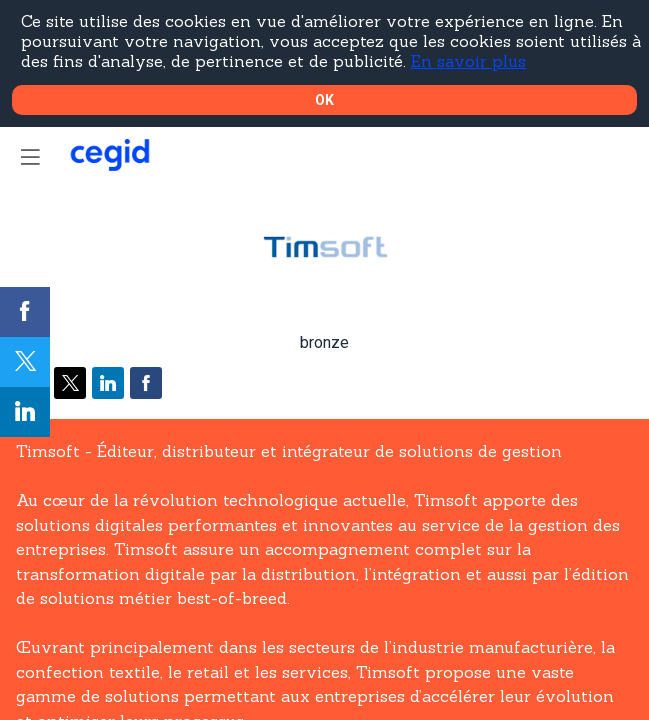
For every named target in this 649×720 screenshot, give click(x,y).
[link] (25, 312)
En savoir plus (468, 61)
